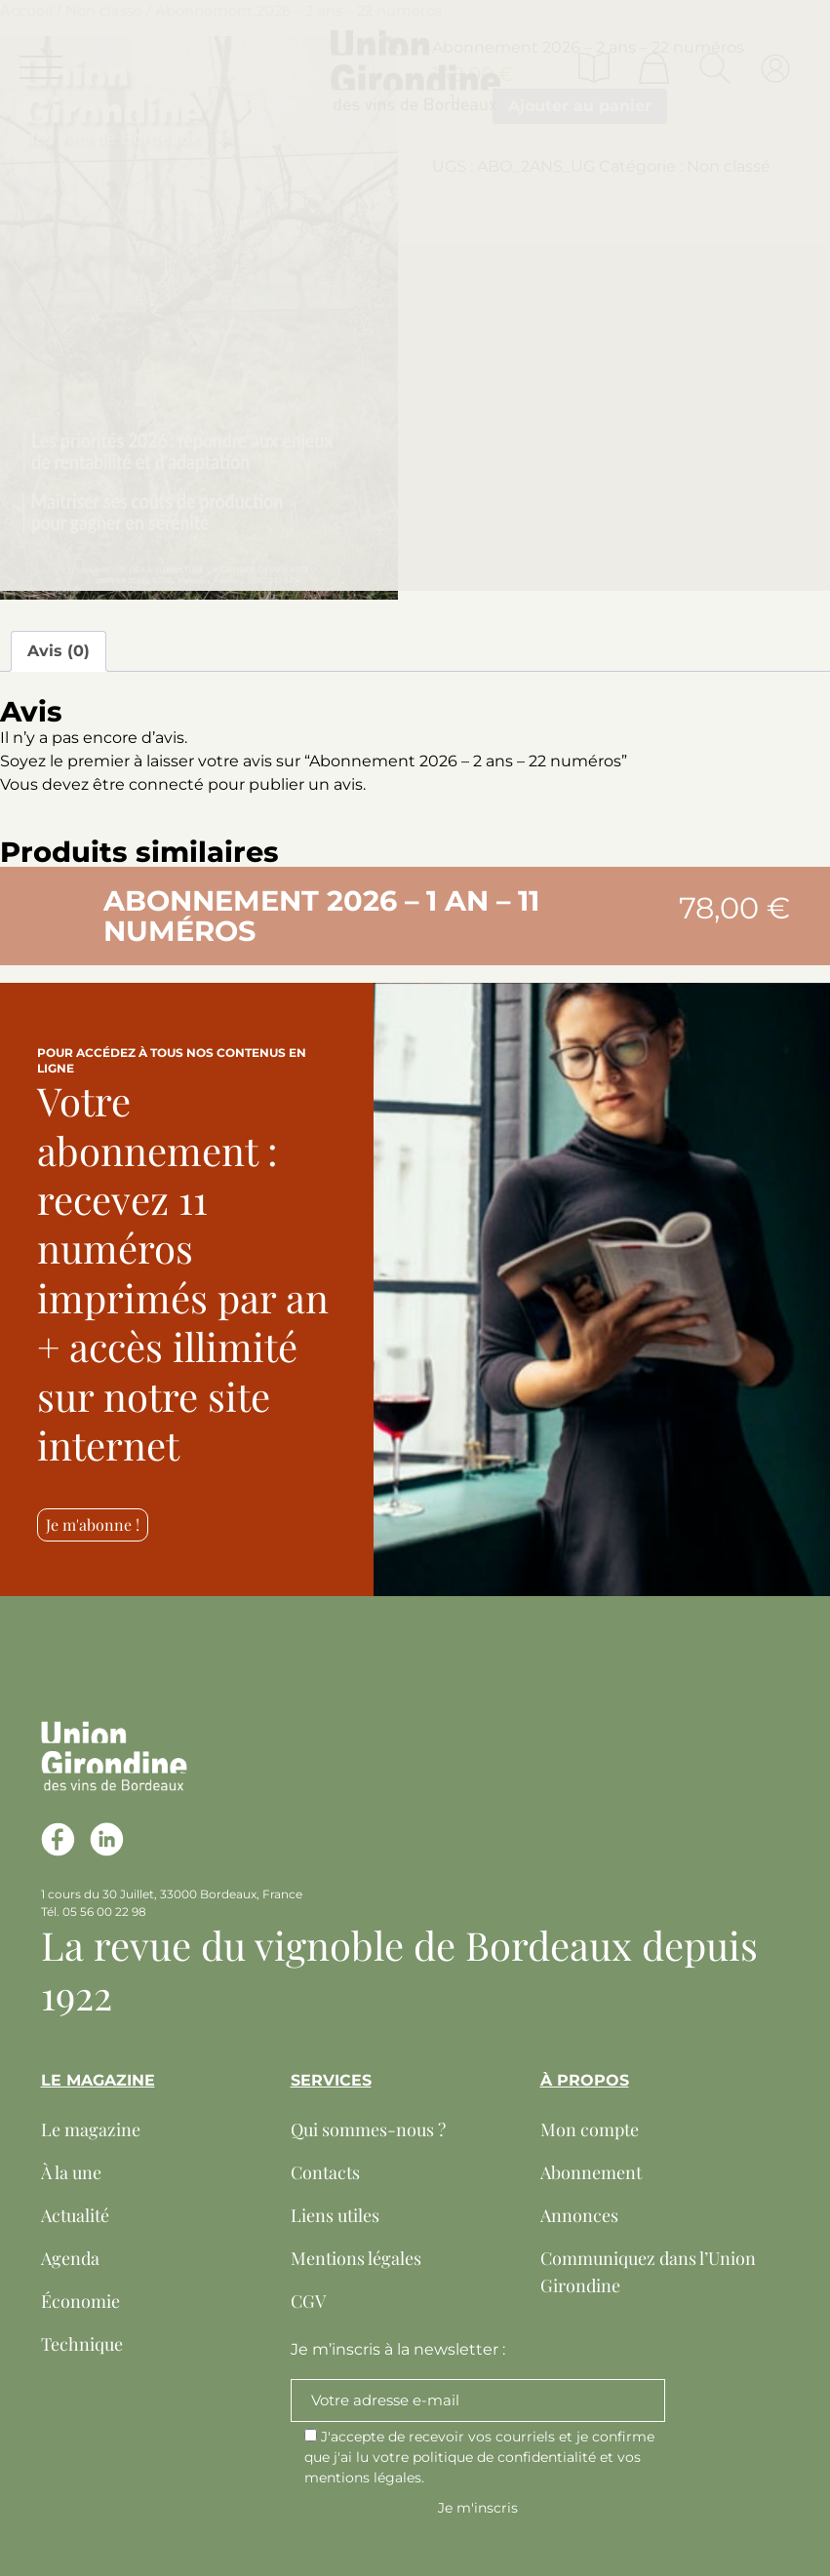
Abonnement (591, 2172)
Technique (82, 2344)
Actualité (75, 2215)
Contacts (325, 2172)
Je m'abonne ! (92, 1524)
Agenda (70, 2258)
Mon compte (589, 2129)
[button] (60, 905)
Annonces (579, 2215)
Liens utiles (335, 2215)
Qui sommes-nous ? (368, 2129)
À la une (71, 2172)
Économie (80, 2301)
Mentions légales (356, 2258)
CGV (308, 2301)
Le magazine (90, 2129)
